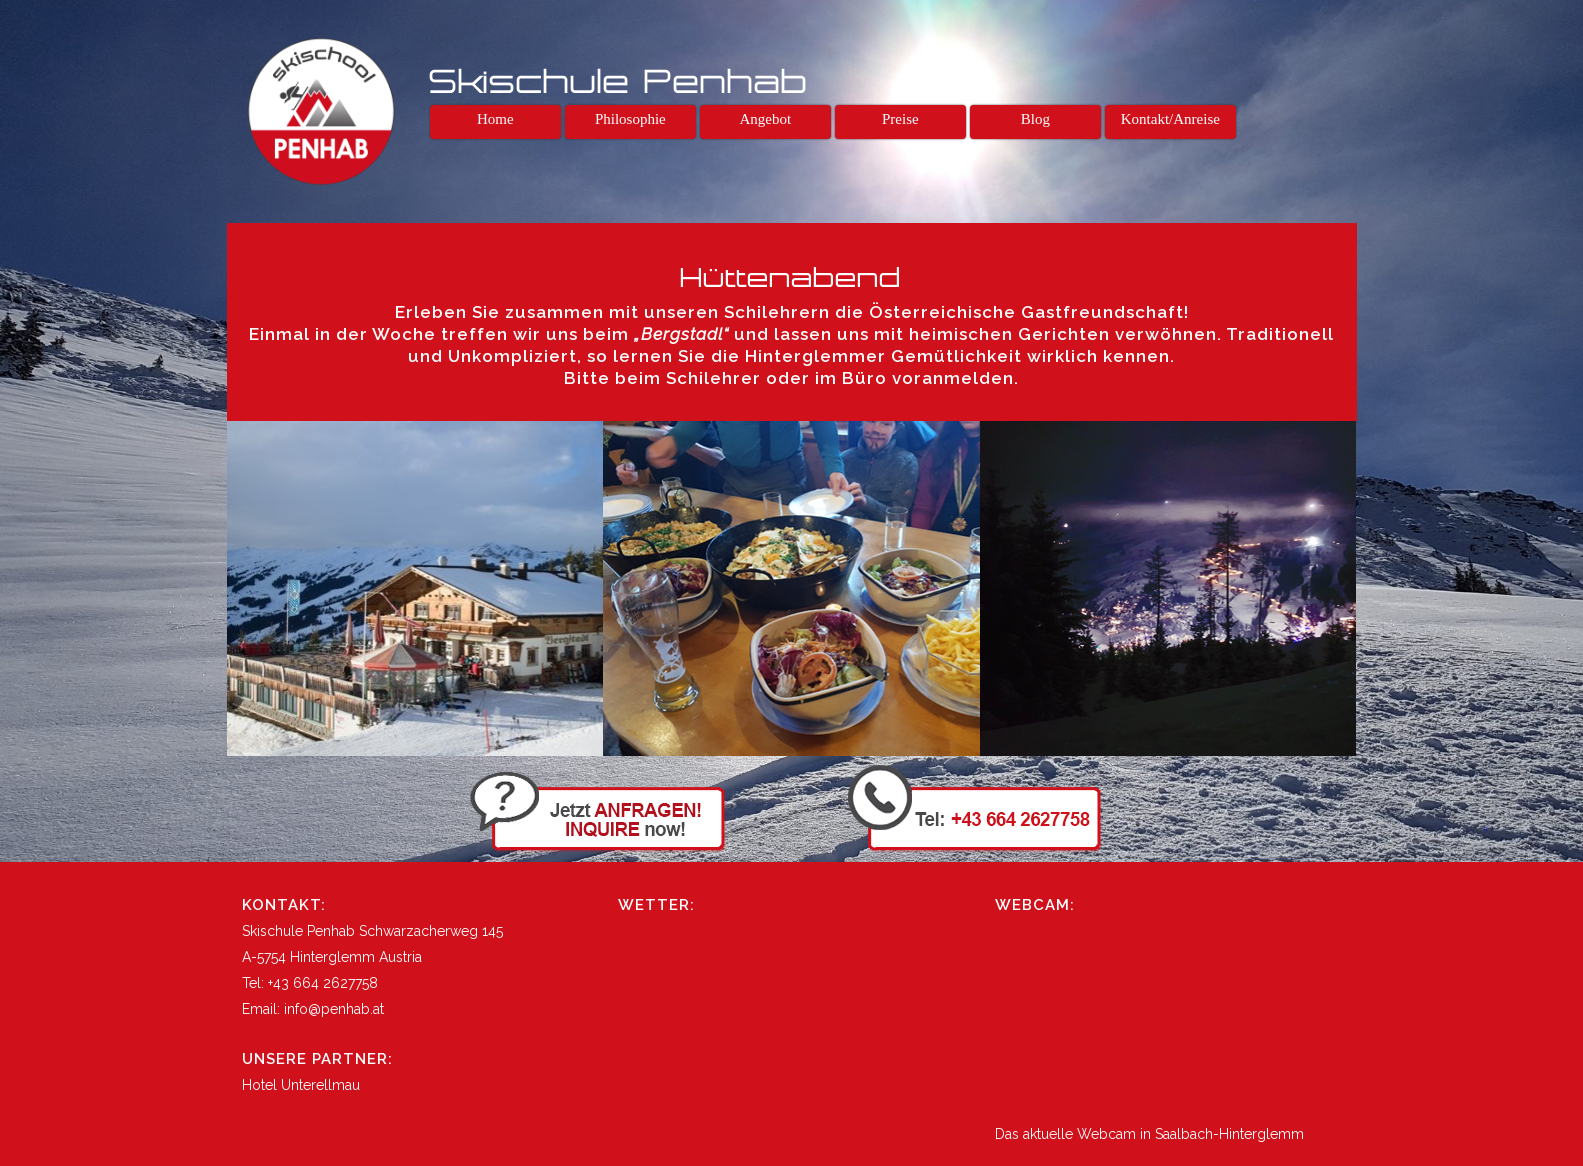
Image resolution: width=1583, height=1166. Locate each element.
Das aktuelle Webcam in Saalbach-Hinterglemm (1149, 1134)
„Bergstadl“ (681, 334)
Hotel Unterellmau (301, 1085)
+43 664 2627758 (323, 983)
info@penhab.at (334, 1009)
